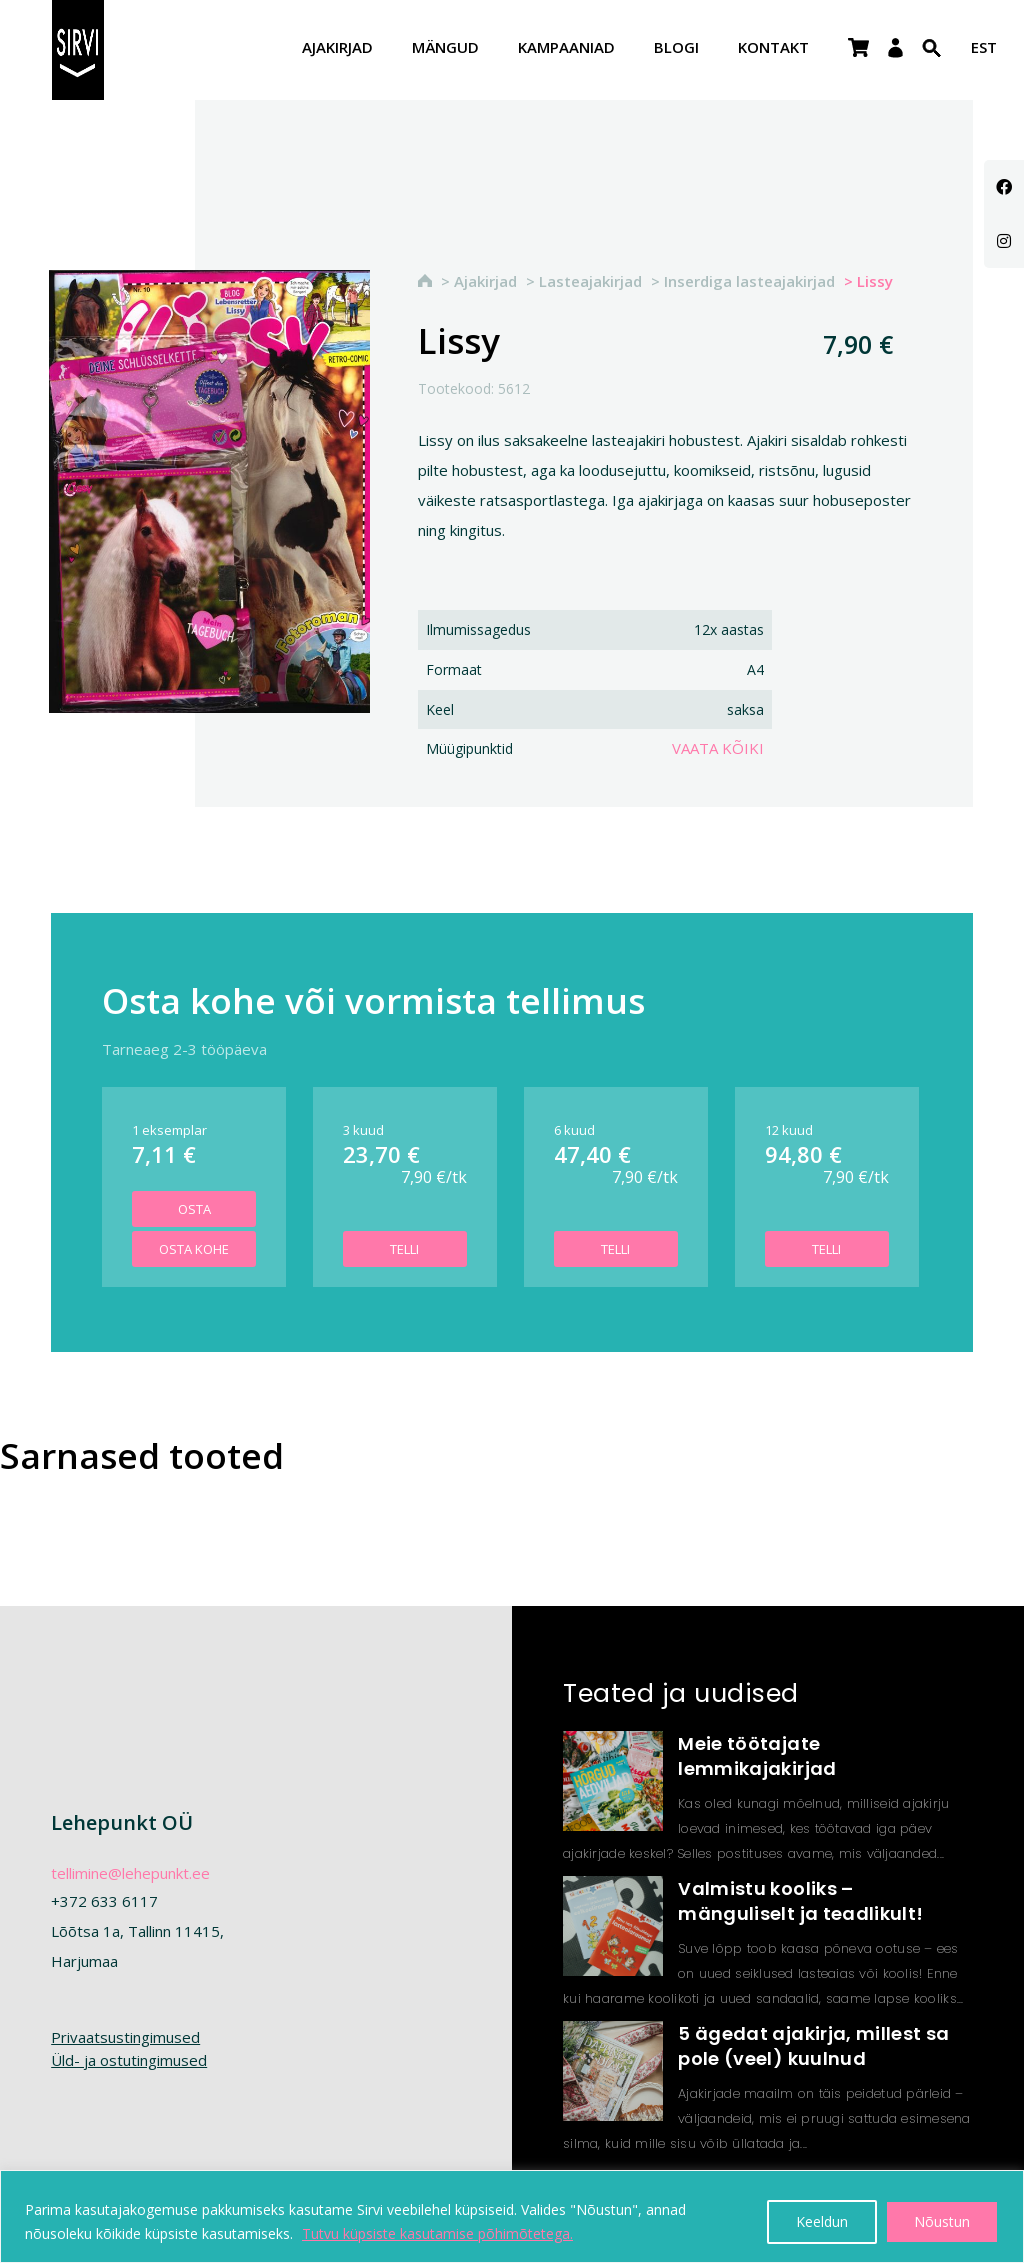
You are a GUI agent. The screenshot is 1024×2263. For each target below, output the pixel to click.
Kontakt (773, 48)
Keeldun (822, 2221)
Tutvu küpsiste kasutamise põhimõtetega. (437, 2233)
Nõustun (942, 2221)
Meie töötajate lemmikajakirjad (757, 1756)
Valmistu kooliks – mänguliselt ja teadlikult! (800, 1901)
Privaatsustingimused (125, 2037)
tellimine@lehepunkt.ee (130, 1873)
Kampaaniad (566, 48)
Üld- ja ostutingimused (129, 2060)
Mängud (445, 48)
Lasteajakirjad (590, 281)
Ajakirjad (337, 48)
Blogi (676, 48)
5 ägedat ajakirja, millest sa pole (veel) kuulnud (813, 2046)
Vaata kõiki (718, 748)
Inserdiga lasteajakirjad (749, 281)
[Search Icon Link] (932, 60)
